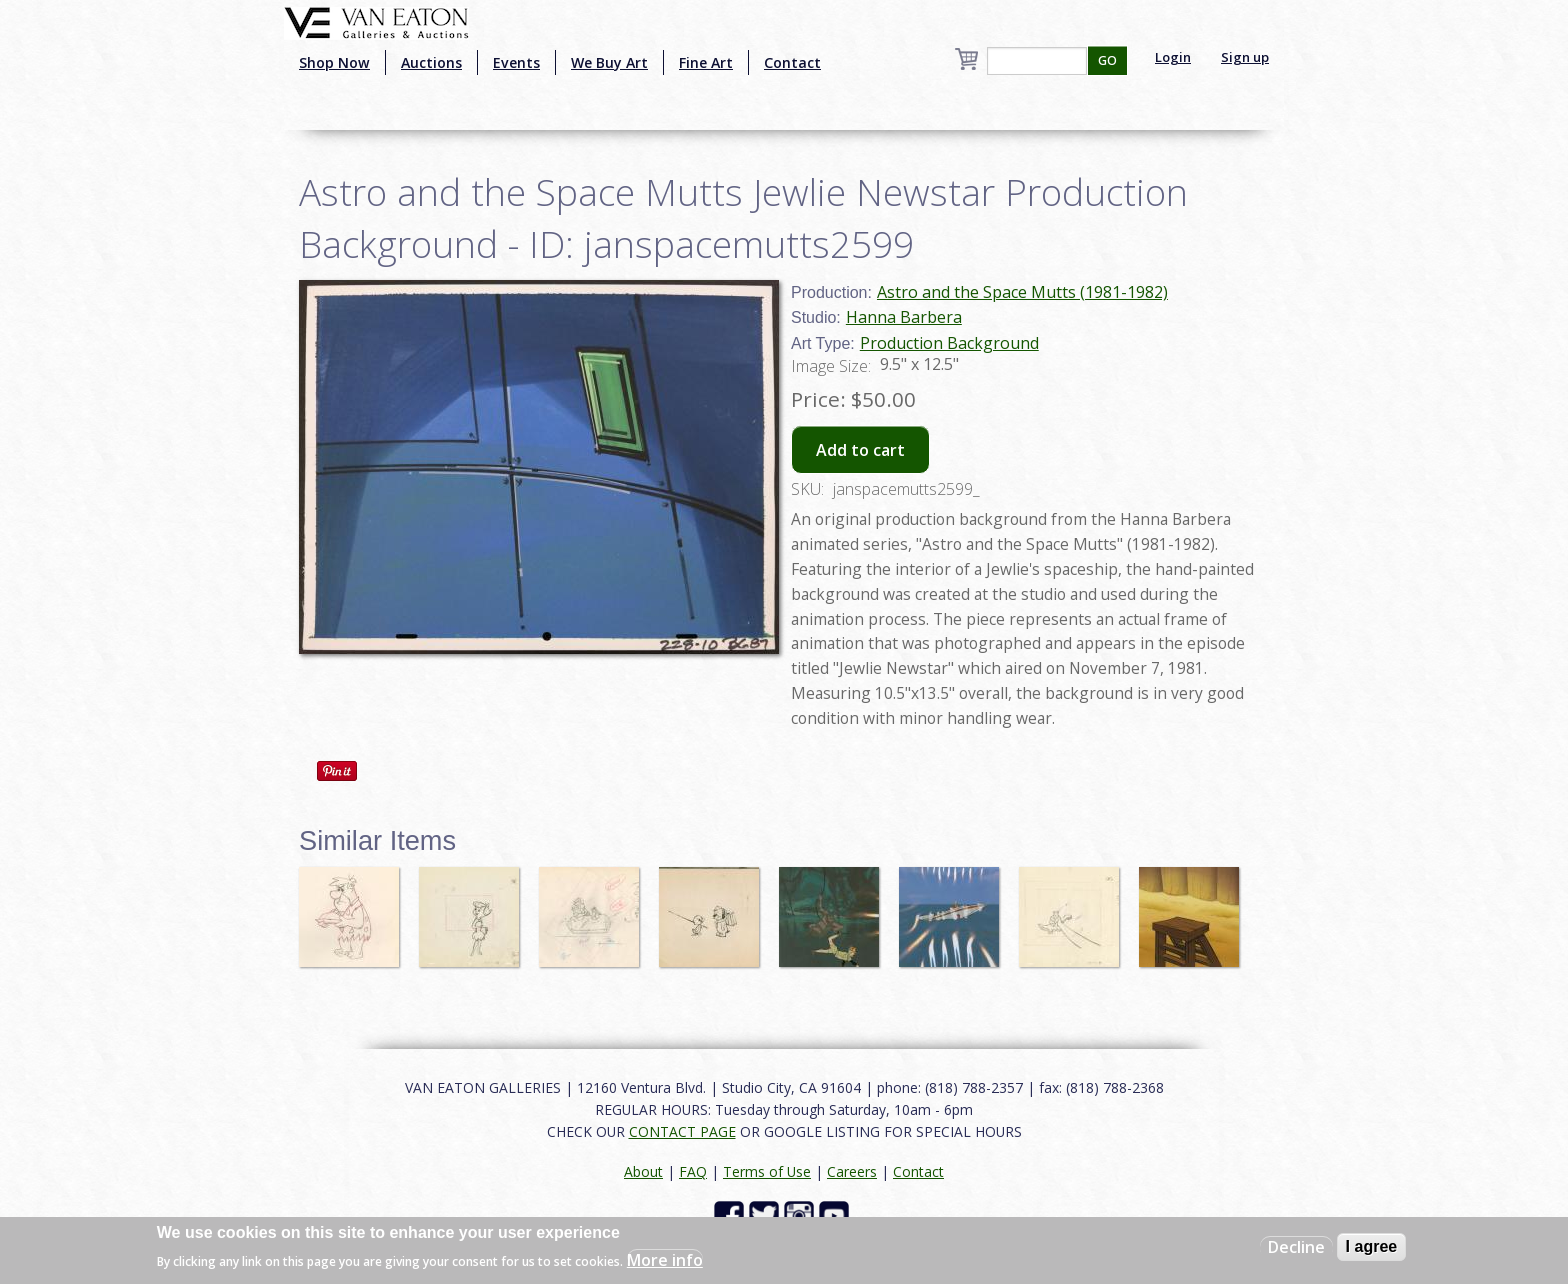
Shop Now (334, 62)
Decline (1296, 1247)
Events (516, 62)
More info (665, 1260)
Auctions (431, 62)
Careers (852, 1171)
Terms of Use (767, 1171)
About (643, 1171)
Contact (792, 62)
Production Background (949, 343)
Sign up (1245, 57)
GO (1107, 60)
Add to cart (860, 450)
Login (1173, 57)
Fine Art (706, 62)
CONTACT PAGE (682, 1131)
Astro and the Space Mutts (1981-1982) (1022, 292)
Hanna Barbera (904, 317)
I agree (1372, 1246)
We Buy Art (609, 62)
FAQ (693, 1171)
